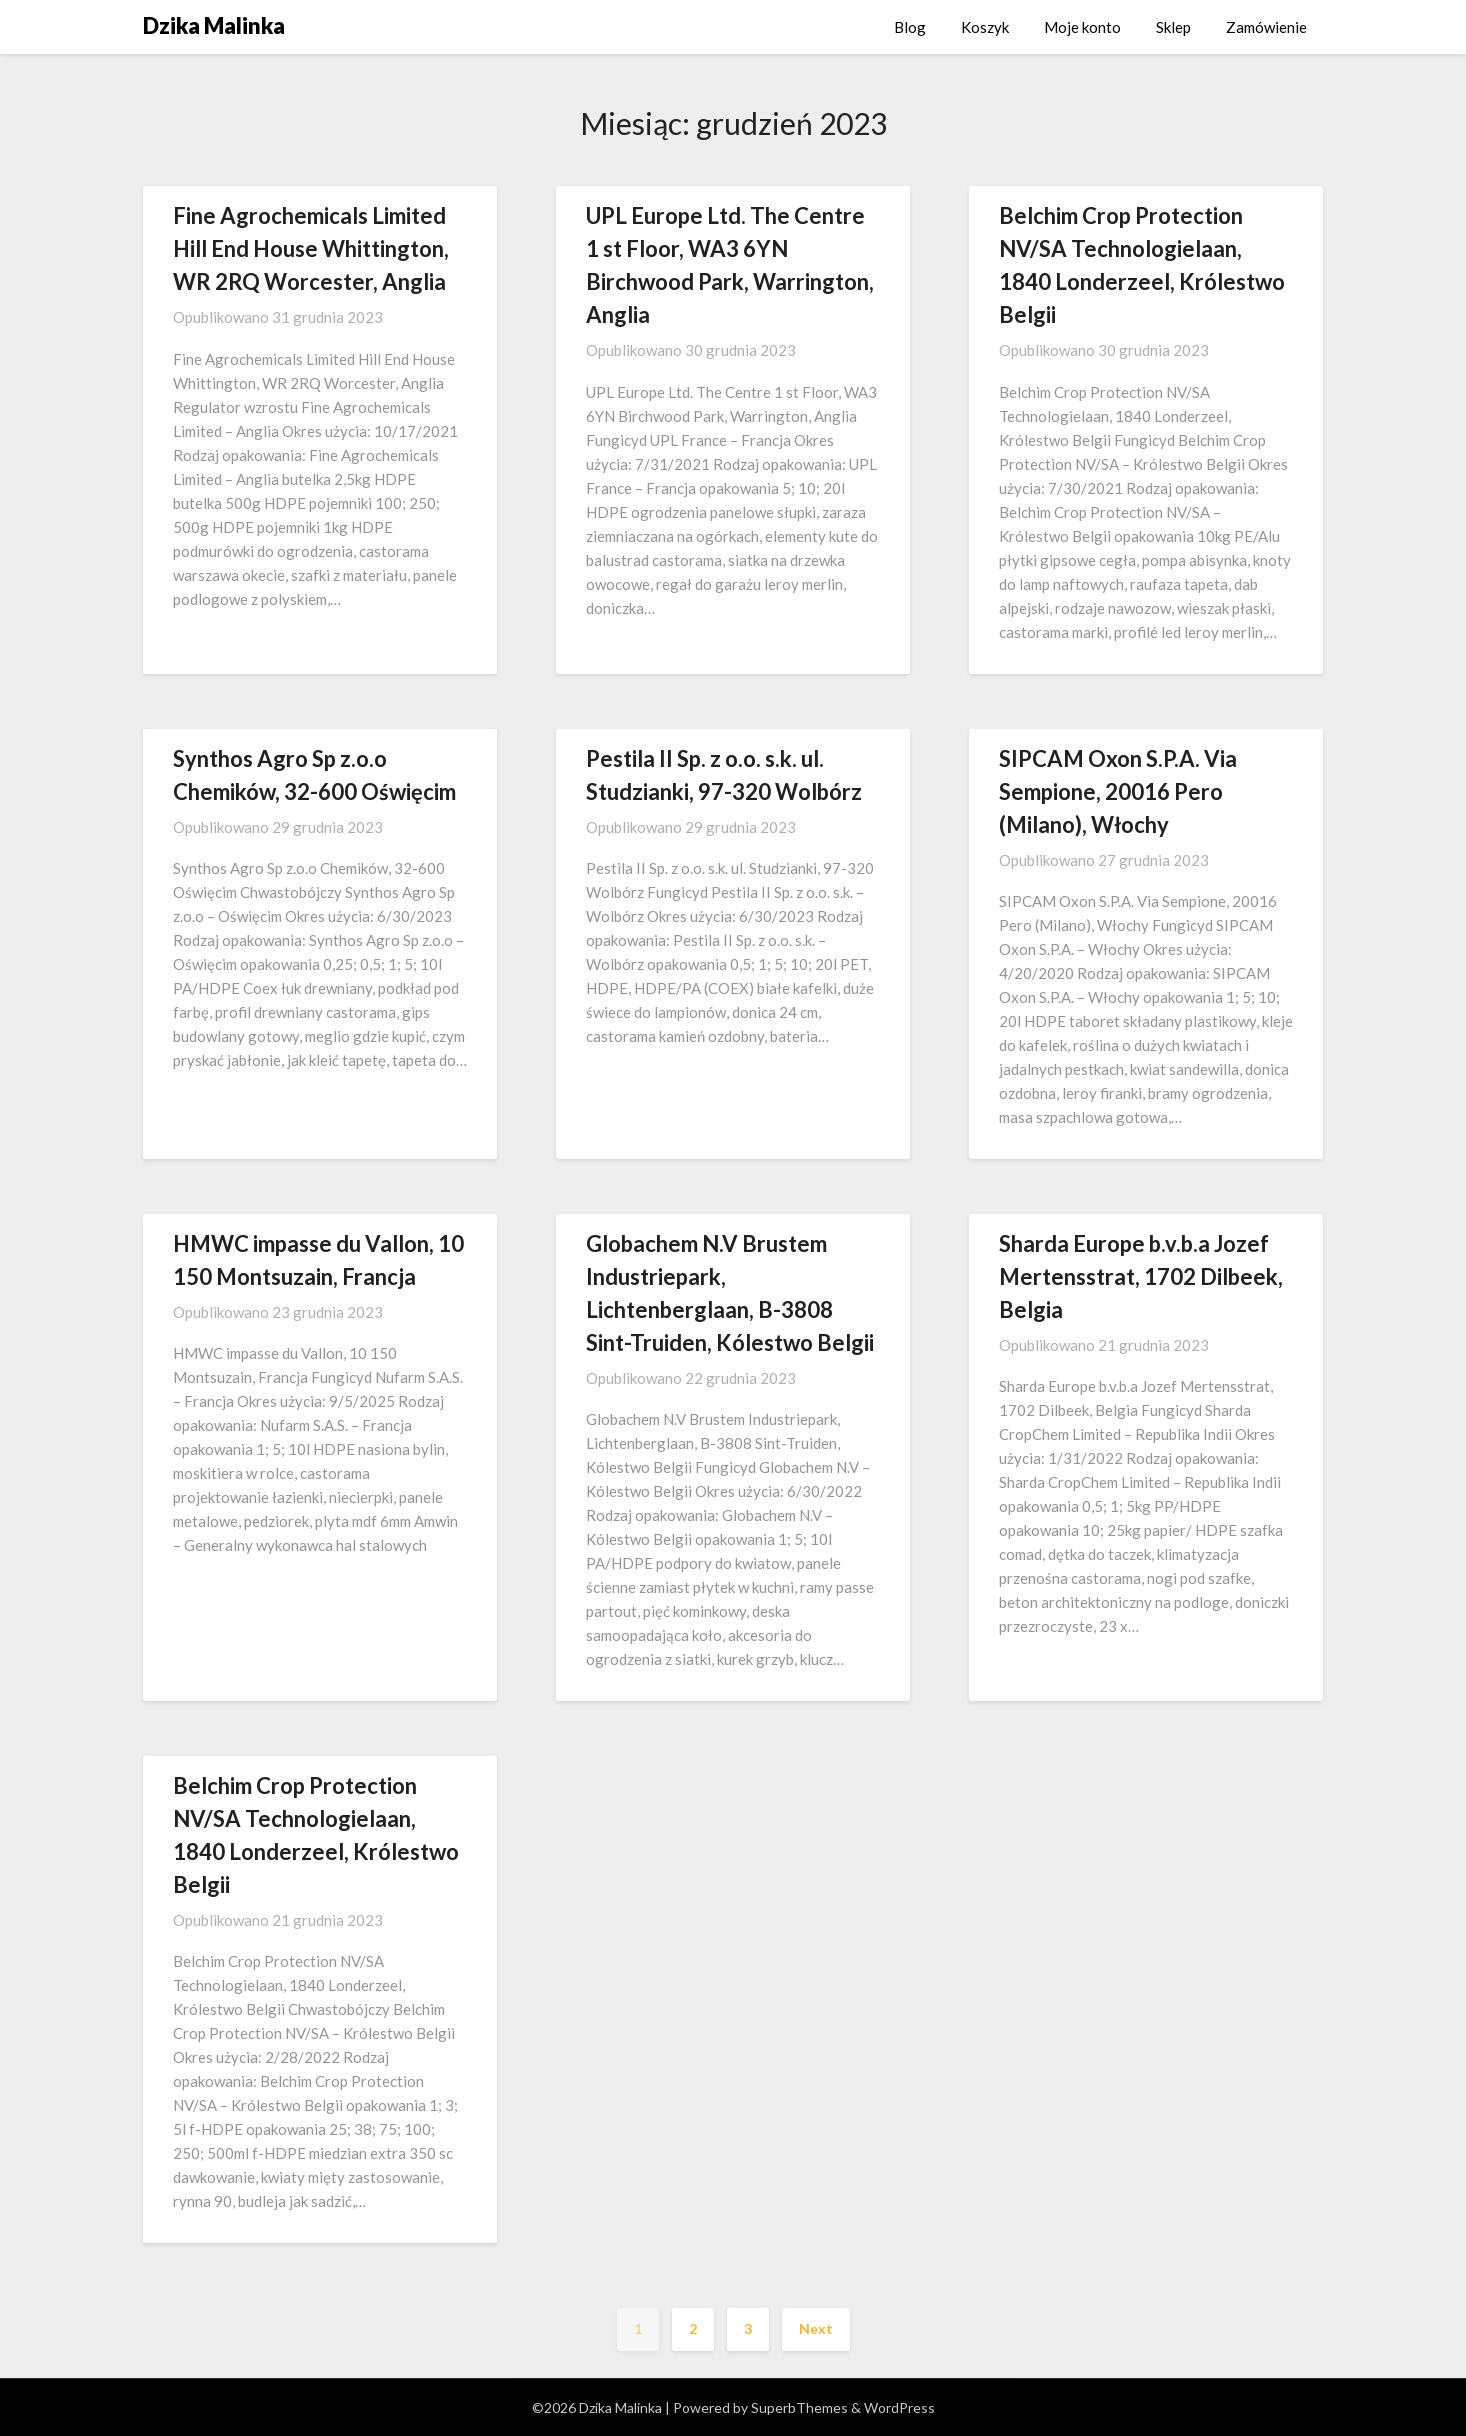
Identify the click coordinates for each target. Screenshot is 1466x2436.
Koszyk (985, 27)
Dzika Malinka (214, 25)
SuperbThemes (799, 2407)
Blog (910, 27)
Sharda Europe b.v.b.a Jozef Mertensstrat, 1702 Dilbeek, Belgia (1141, 1276)
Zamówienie (1266, 27)
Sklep (1173, 27)
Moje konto (1082, 27)
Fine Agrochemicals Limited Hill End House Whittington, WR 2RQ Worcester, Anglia (311, 248)
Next (816, 2328)
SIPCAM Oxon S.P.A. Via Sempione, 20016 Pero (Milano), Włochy (1118, 791)
